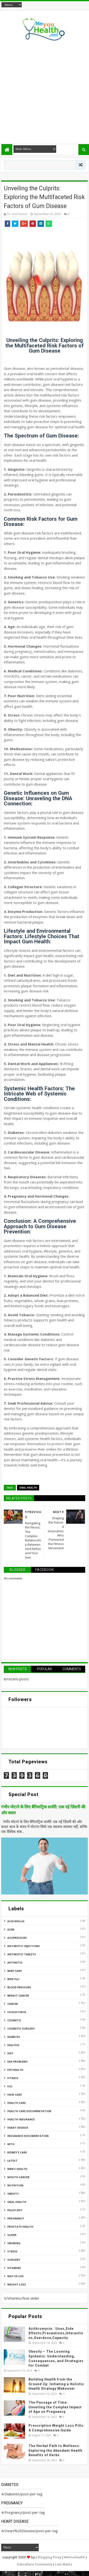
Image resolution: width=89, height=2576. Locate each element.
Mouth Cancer (18, 2177)
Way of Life (15, 2276)
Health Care (16, 2103)
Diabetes (13, 2037)
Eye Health (15, 2070)
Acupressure (17, 1937)
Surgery (13, 2259)
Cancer (12, 2004)
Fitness (12, 2078)
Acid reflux (15, 1921)
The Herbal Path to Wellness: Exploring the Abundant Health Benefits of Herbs (55, 2450)
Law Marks (63, 2564)
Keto (10, 2144)
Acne (10, 1929)
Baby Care (14, 1971)
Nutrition (15, 2185)
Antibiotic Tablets (21, 1954)
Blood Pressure (19, 1987)
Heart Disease (17, 2127)
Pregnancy (15, 2218)
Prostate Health (20, 2226)
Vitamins (14, 2268)
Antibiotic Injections (23, 1946)
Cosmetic (14, 2020)
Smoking (14, 2243)
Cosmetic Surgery (21, 2028)
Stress (12, 2251)
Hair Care (14, 2094)
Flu (9, 2086)
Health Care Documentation (29, 2111)
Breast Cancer (18, 1995)
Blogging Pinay (49, 2557)
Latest (12, 2160)
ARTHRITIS (14, 1962)
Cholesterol (16, 2012)
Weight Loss (16, 2284)
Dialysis (13, 2045)
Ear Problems (17, 2061)
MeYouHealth (74, 2557)
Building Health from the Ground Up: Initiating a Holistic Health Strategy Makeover (56, 2383)
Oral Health (28, 1487)
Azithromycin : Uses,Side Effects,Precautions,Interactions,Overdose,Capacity (56, 2333)
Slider (12, 2235)
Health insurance (21, 2119)
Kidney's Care (17, 2152)
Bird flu (13, 1979)
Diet (10, 2053)
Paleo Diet (15, 2210)
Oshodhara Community (34, 2564)
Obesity (13, 2193)
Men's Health (17, 2169)
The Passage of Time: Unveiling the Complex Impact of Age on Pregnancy (55, 2407)
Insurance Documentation (28, 2136)
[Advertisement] (44, 91)
